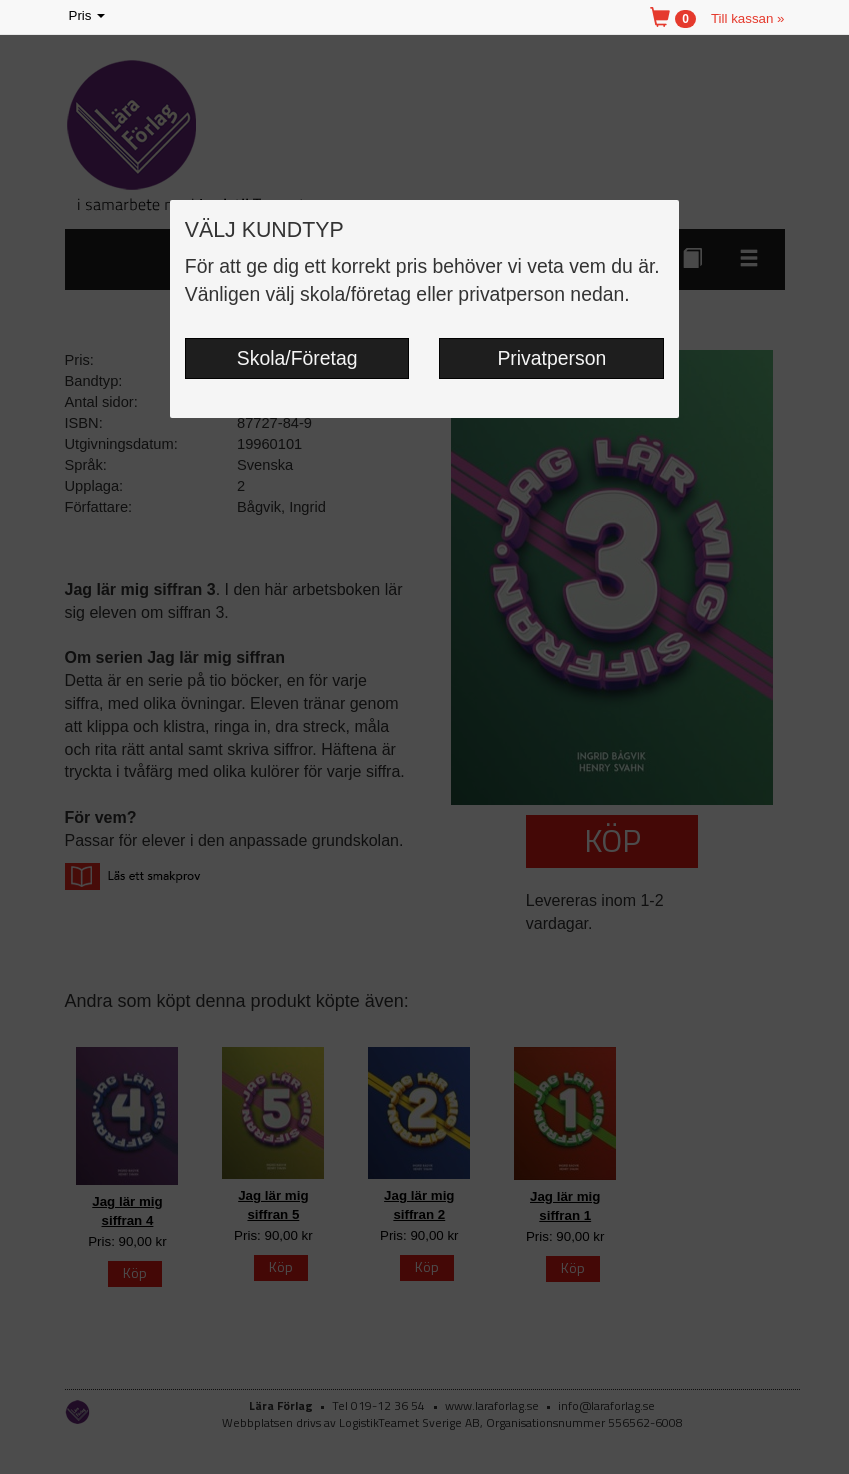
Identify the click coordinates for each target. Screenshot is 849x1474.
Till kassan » (748, 18)
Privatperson (551, 358)
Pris (89, 16)
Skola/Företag (297, 358)
